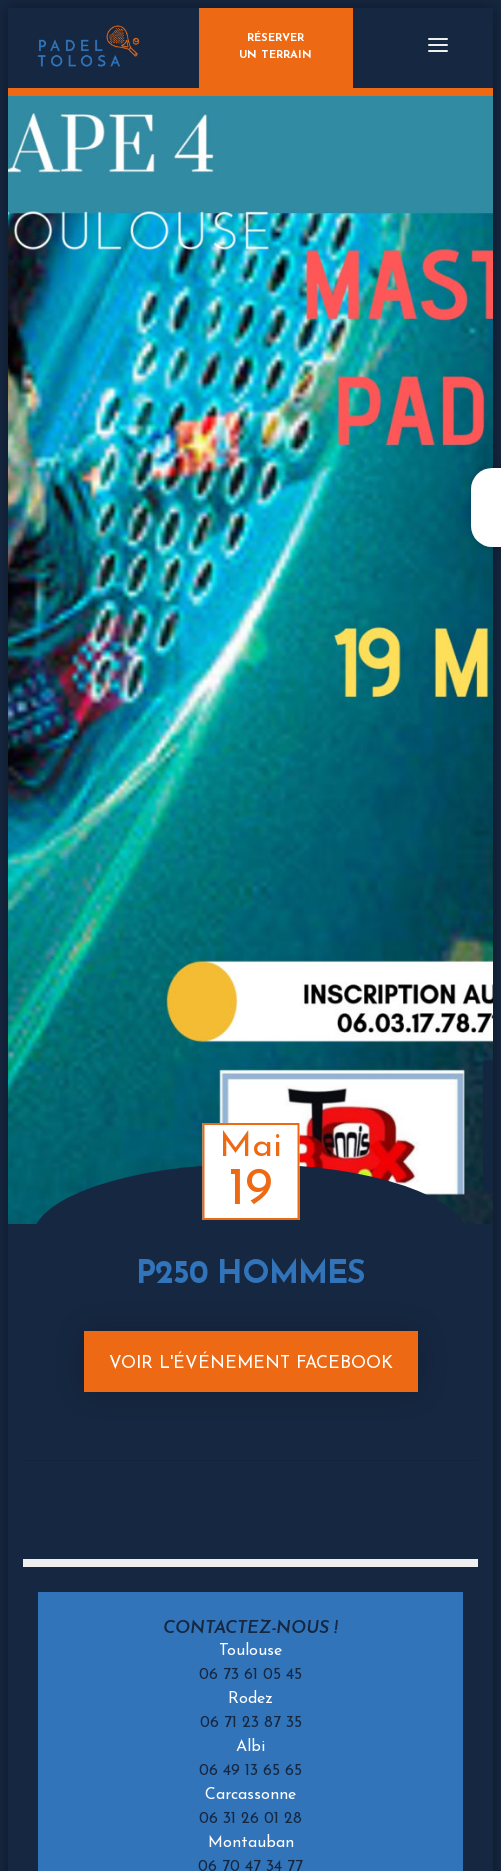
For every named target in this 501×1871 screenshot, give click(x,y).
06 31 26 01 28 (250, 1819)
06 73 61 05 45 (250, 1675)
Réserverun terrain (275, 47)
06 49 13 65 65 (250, 1771)
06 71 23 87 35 (251, 1723)
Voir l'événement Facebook (251, 1363)
